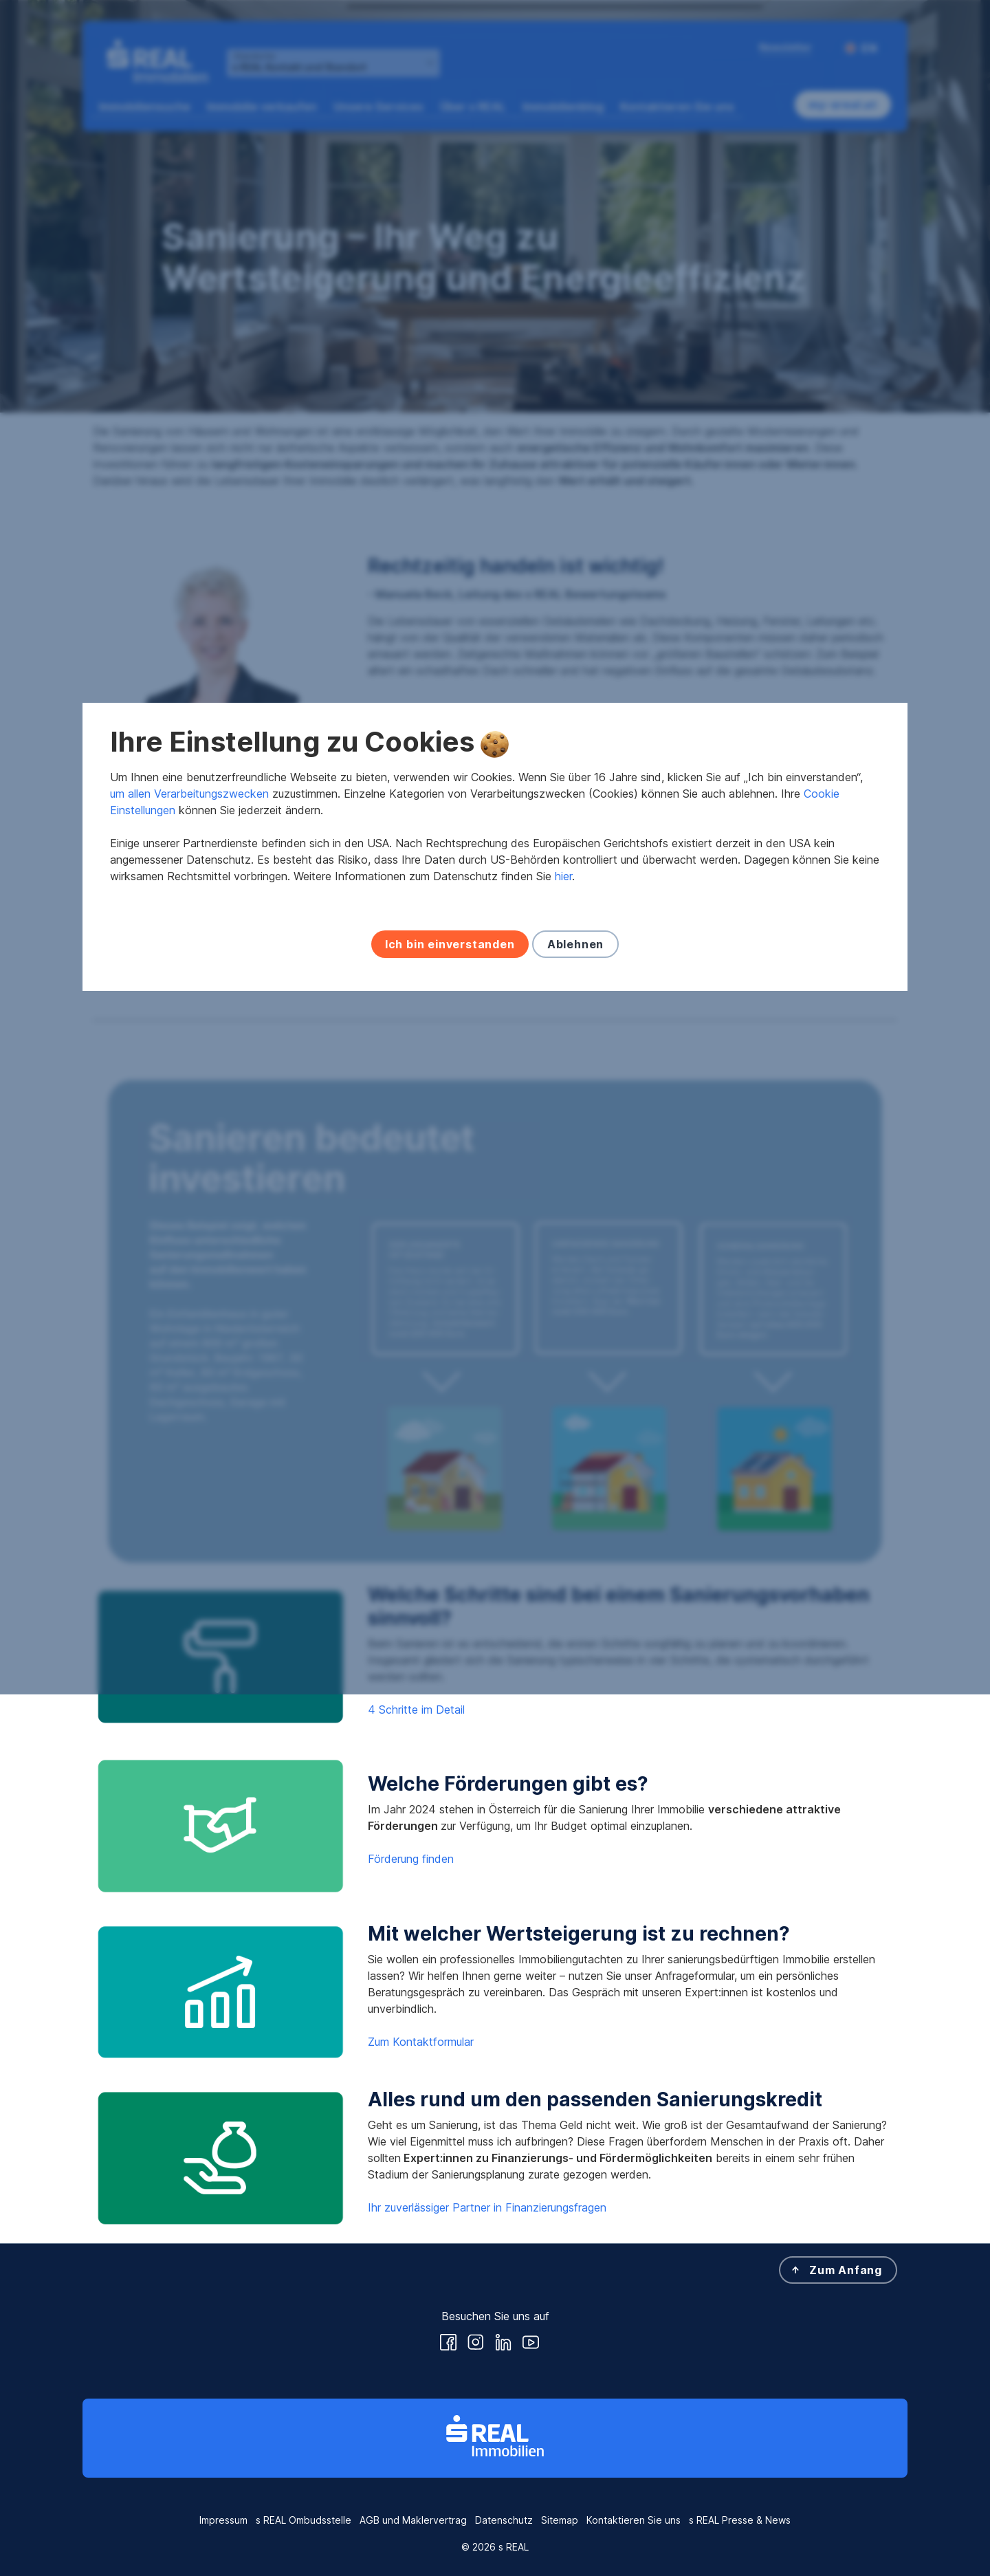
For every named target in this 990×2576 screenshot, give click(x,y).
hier (563, 1317)
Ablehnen (575, 1386)
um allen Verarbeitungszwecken (189, 1235)
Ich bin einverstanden (450, 1386)
